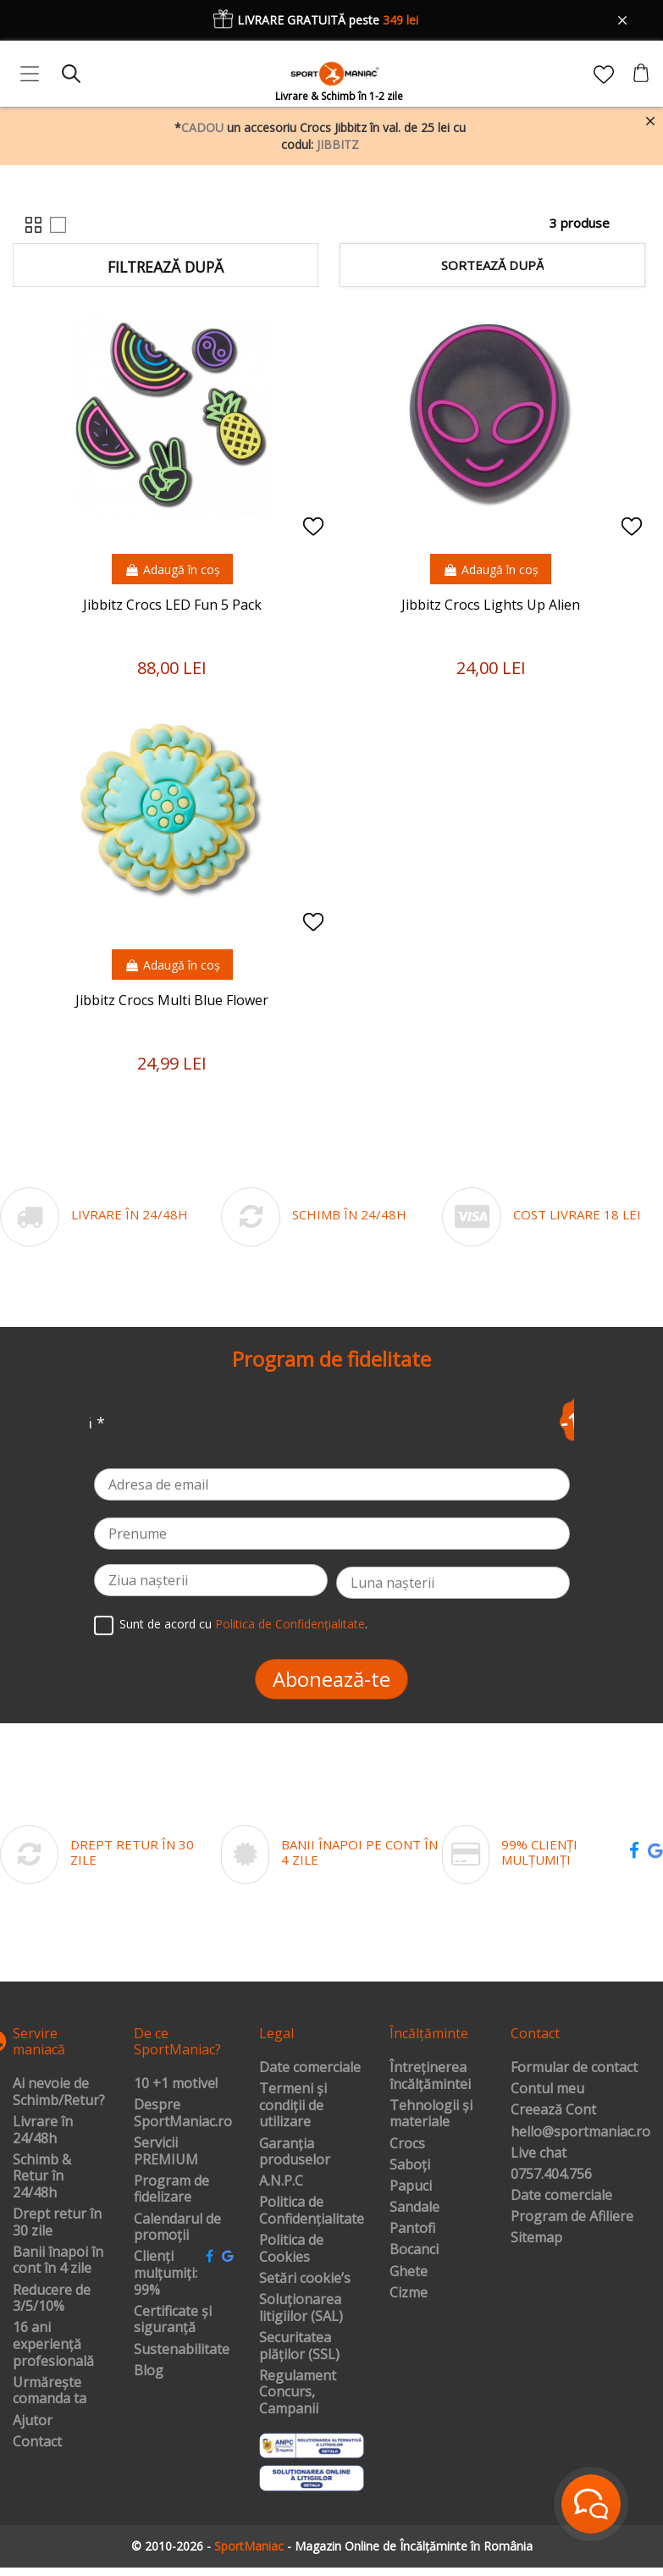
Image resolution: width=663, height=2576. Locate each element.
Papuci (411, 2186)
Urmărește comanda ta (49, 2390)
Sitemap (536, 2238)
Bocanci (414, 2250)
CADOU (202, 127)
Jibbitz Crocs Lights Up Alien (490, 604)
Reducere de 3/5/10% (52, 2298)
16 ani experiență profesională (53, 2344)
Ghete (409, 2272)
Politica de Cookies (291, 2248)
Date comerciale (310, 2067)
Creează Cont (553, 2110)
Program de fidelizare (171, 2189)
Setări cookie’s (305, 2278)
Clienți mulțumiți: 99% (165, 2273)
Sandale (414, 2207)
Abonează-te (331, 1679)
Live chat (538, 2153)
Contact (37, 2442)
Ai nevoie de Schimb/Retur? (59, 2092)
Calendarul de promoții (177, 2227)
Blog (148, 2371)
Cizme (409, 2293)
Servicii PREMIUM (166, 2151)
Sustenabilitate (181, 2349)
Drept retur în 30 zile (57, 2222)
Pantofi (412, 2228)
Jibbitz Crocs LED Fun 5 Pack (172, 604)
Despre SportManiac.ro (183, 2113)
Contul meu (547, 2089)
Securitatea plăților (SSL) (299, 2346)
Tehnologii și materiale (431, 2114)
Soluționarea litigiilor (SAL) (301, 2307)
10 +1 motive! (176, 2084)
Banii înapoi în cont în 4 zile (58, 2260)
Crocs (407, 2144)
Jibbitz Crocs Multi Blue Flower (171, 1000)
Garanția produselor (294, 2152)
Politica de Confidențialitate (290, 1624)
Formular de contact (574, 2067)
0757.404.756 (551, 2174)
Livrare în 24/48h (43, 2130)
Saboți (410, 2165)
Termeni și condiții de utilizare (293, 2106)
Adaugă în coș (172, 569)
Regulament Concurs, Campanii (297, 2393)
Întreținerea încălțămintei (430, 2075)
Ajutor (32, 2421)
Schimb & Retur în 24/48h (42, 2177)
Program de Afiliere (572, 2216)
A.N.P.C (281, 2181)
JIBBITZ (338, 144)
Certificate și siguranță (173, 2319)
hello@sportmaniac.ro (580, 2132)
